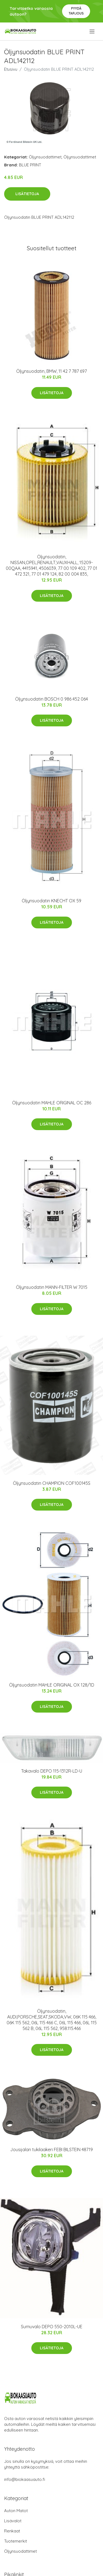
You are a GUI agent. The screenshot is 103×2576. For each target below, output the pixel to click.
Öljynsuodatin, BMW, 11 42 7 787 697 (51, 371)
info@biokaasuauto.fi (24, 2479)
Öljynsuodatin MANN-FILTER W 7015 (51, 1287)
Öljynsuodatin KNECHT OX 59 (51, 900)
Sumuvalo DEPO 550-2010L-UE (51, 2326)
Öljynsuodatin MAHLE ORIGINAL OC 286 (51, 1102)
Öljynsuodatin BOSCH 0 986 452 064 (51, 699)
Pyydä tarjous (76, 10)
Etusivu (10, 69)
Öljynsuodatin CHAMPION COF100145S (51, 1483)
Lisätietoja (27, 193)
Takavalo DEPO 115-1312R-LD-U (51, 1771)
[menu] (92, 31)
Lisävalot (12, 2520)
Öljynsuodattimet (45, 157)
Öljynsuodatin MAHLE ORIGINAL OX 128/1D (51, 1685)
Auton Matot (16, 2510)
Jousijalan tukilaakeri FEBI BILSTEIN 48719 (51, 2149)
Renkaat (12, 2531)
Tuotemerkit (15, 2541)
